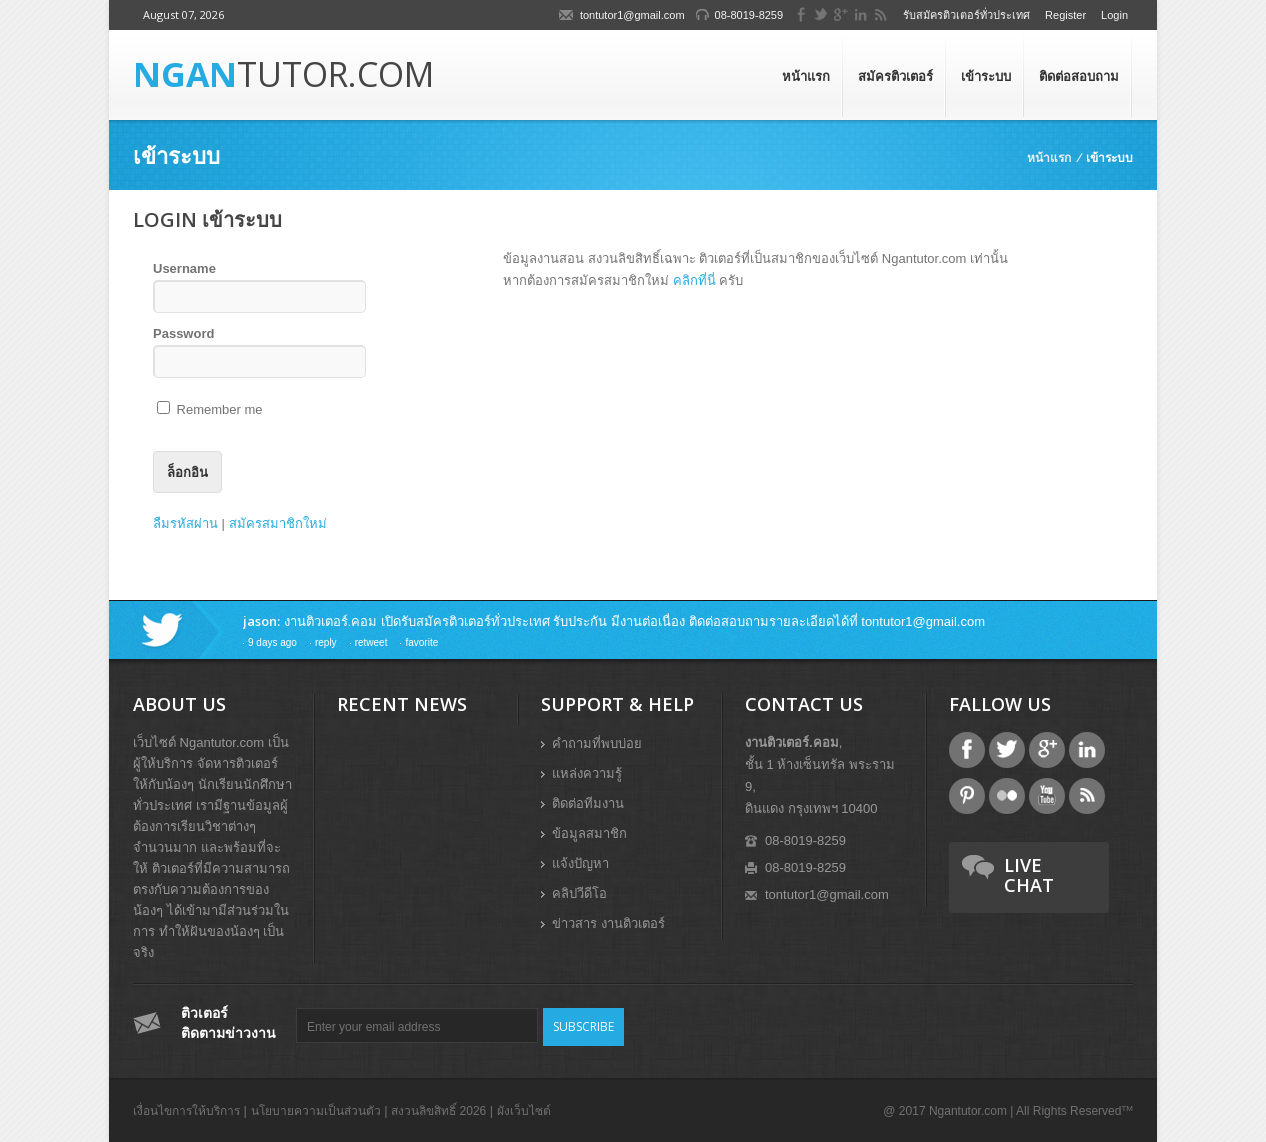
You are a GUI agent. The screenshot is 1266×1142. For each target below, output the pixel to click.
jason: (261, 621)
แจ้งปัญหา (580, 863)
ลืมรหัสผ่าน (185, 523)
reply (326, 642)
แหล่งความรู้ (587, 773)
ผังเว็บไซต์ (524, 1111)
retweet (371, 642)
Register (1065, 15)
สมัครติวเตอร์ (895, 76)
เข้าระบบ (986, 76)
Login (1114, 15)
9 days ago (272, 642)
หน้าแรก (806, 76)
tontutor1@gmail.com (632, 15)
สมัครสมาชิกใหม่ (278, 523)
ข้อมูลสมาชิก (589, 833)
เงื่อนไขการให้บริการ (186, 1111)
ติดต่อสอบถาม (1079, 76)
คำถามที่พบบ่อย (597, 743)
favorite (421, 642)
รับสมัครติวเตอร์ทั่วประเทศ (966, 15)
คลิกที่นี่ (694, 280)
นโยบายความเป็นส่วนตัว (316, 1111)
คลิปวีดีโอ (579, 893)
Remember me (210, 409)
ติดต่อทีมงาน (588, 803)
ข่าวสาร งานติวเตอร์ (608, 923)
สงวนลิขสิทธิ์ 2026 (438, 1111)
